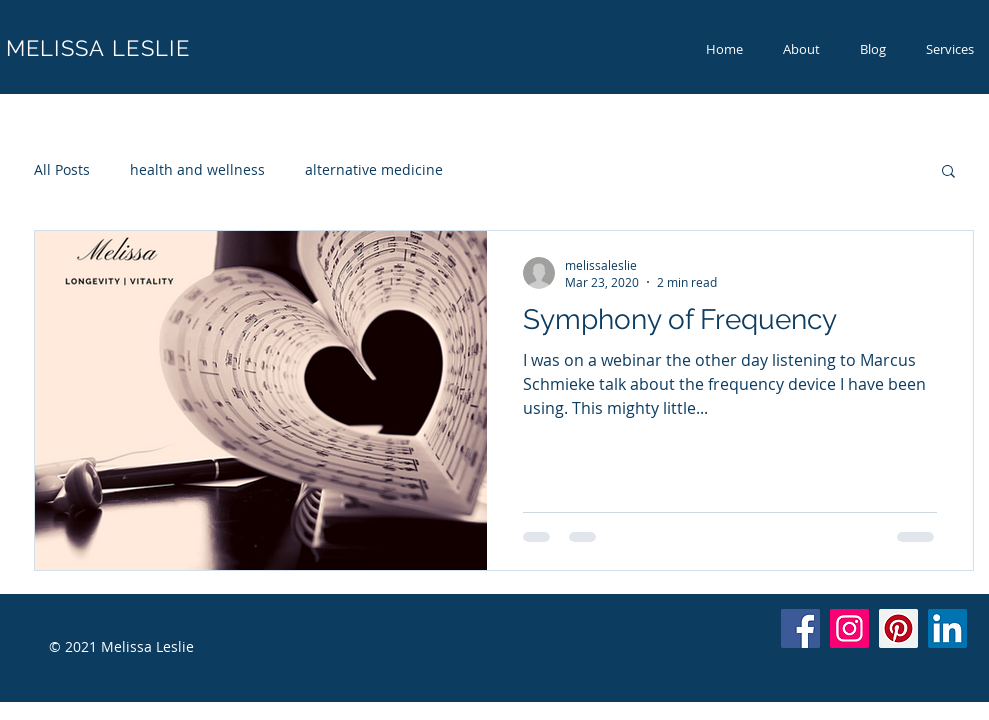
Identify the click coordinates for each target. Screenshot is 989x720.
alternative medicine (374, 169)
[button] (948, 172)
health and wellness (197, 169)
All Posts (62, 169)
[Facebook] (800, 628)
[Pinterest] (898, 628)
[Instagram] (849, 628)
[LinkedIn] (947, 628)
